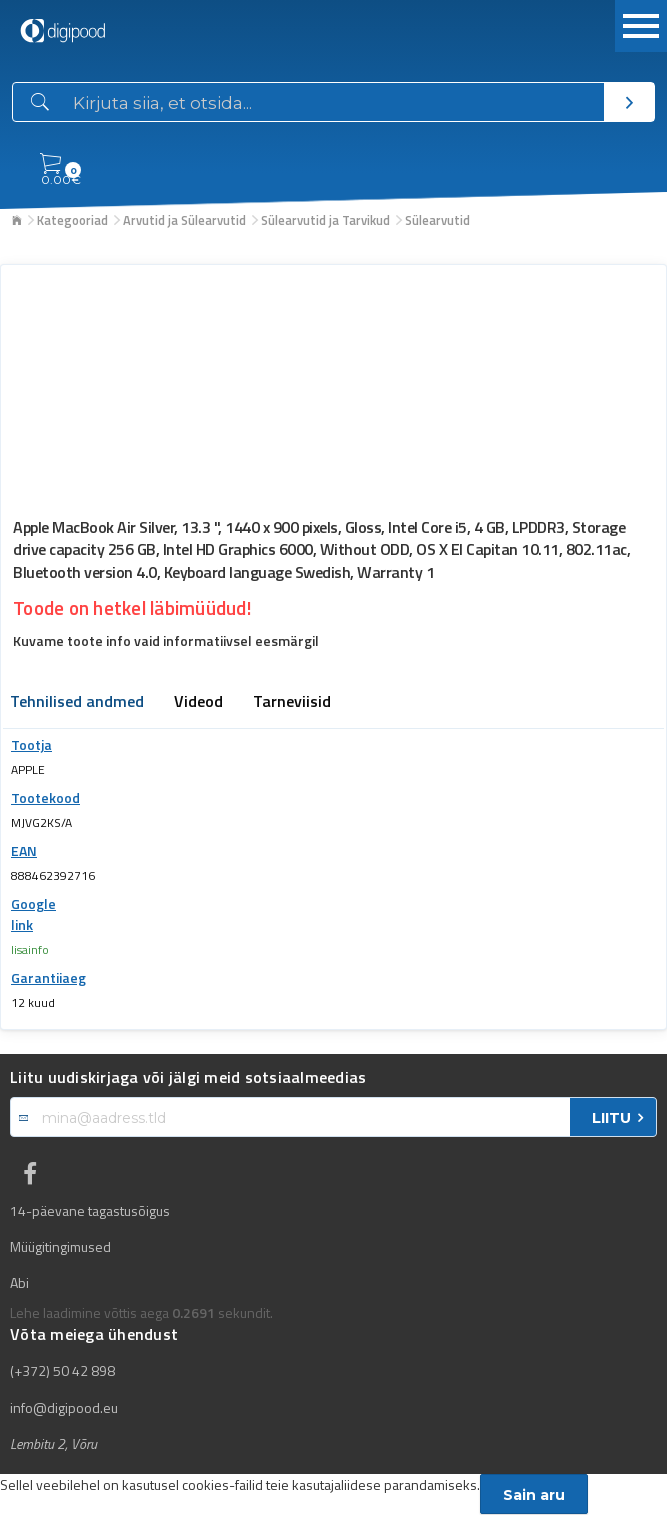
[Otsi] (629, 102)
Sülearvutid (437, 220)
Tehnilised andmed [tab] (77, 703)
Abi (19, 1283)
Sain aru (534, 1495)
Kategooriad (72, 220)
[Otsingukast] (335, 103)
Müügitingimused (60, 1247)
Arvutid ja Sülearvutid (184, 220)
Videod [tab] (198, 703)
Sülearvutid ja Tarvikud (325, 220)
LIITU (611, 1118)
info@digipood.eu (64, 1408)
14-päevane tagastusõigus (90, 1211)
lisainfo (30, 949)
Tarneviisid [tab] (292, 703)
